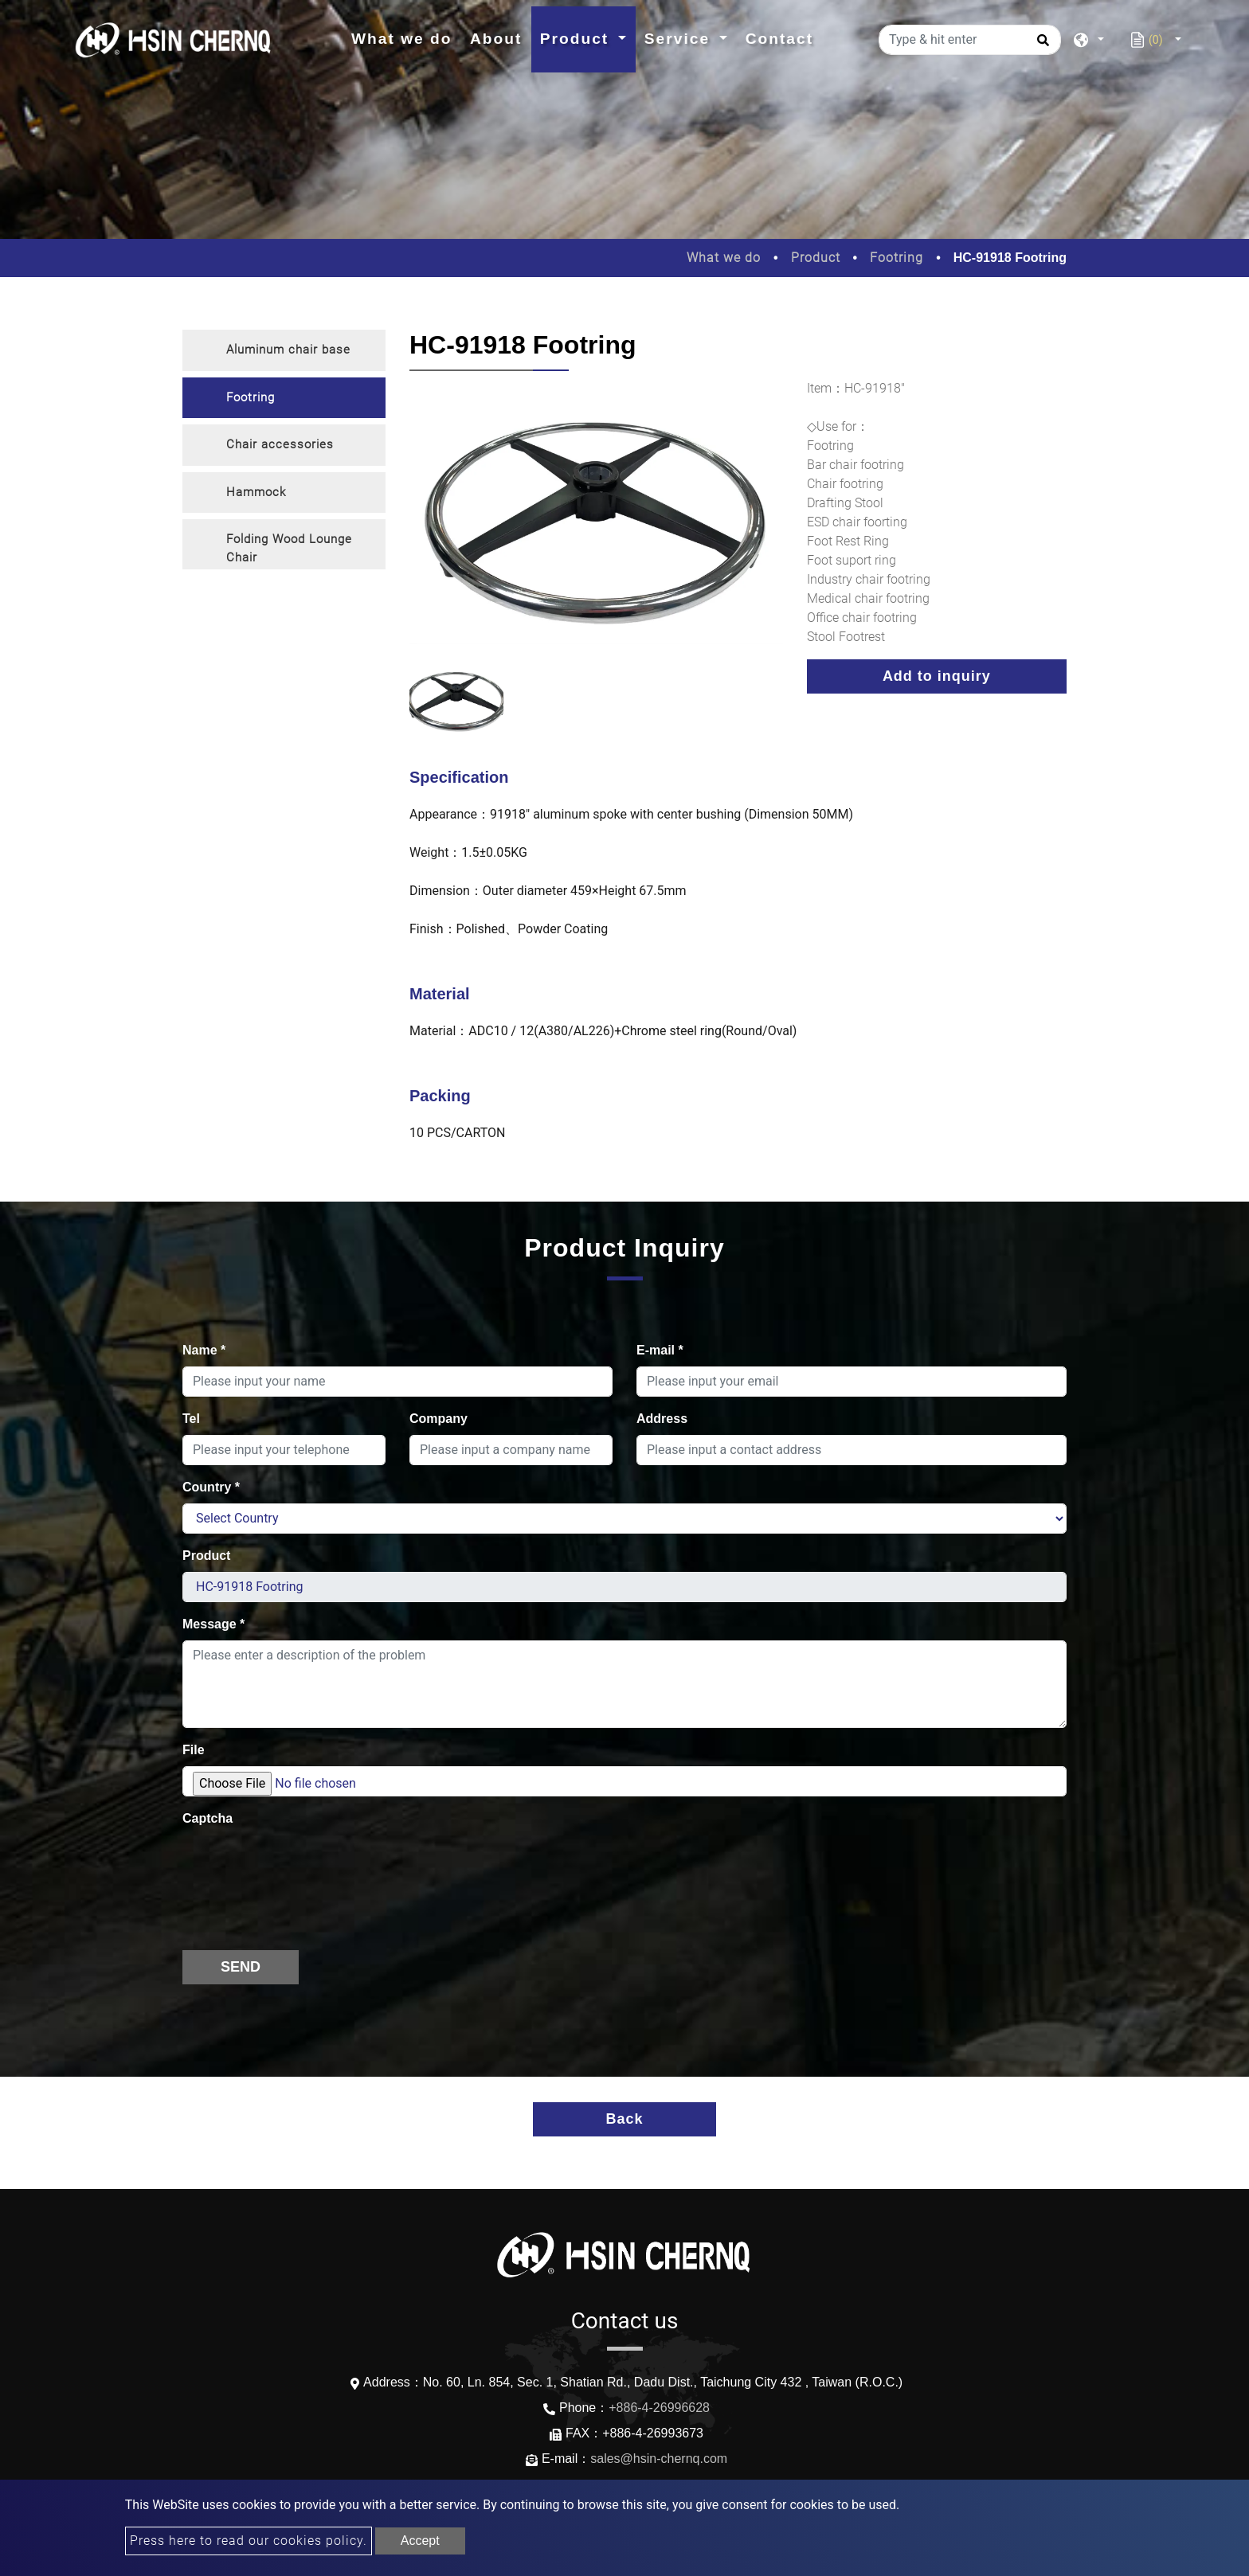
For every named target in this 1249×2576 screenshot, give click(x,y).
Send (240, 1967)
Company (438, 1418)
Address (661, 1418)
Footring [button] (250, 397)
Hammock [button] (256, 492)
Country (211, 1487)
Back (624, 2119)
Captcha (207, 1818)
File (193, 1750)
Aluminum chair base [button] (288, 349)
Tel (191, 1418)
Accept (420, 2540)
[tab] (284, 350)
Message (213, 1624)
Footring (896, 257)
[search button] (1040, 45)
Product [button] (577, 38)
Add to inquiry (937, 676)
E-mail (659, 1350)
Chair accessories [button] (280, 444)
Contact (779, 38)
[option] (596, 522)
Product (815, 257)
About (496, 38)
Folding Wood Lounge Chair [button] (289, 548)
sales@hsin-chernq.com (658, 2458)
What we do (406, 37)
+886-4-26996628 (659, 2407)
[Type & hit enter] (970, 40)
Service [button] (680, 38)
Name (203, 1350)
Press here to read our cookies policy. (248, 2540)
